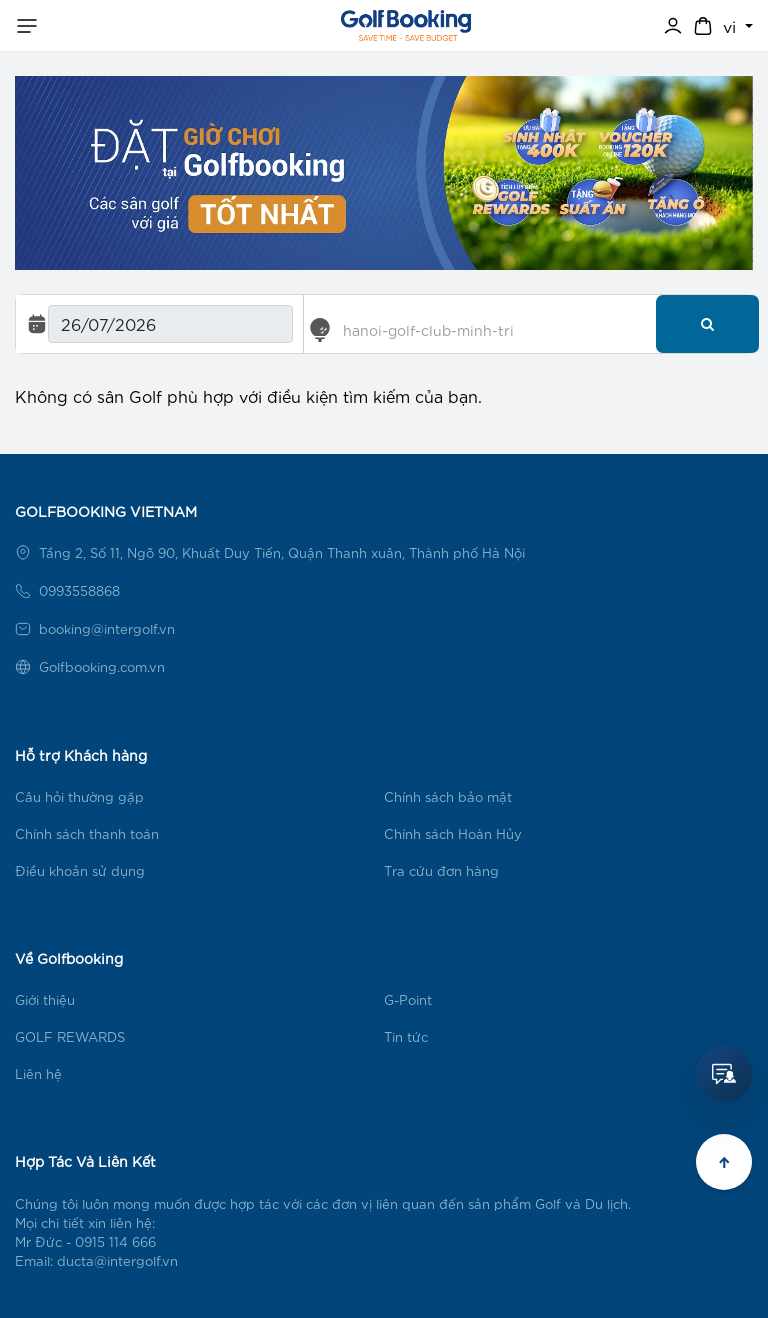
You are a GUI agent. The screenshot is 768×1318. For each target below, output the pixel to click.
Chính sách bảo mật (448, 796)
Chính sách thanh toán (87, 833)
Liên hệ (38, 1073)
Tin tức (406, 1036)
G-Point (408, 999)
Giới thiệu (45, 999)
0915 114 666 (115, 1241)
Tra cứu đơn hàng (441, 870)
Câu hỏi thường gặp (79, 796)
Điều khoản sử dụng (80, 870)
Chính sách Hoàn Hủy (453, 833)
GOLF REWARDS (70, 1036)
